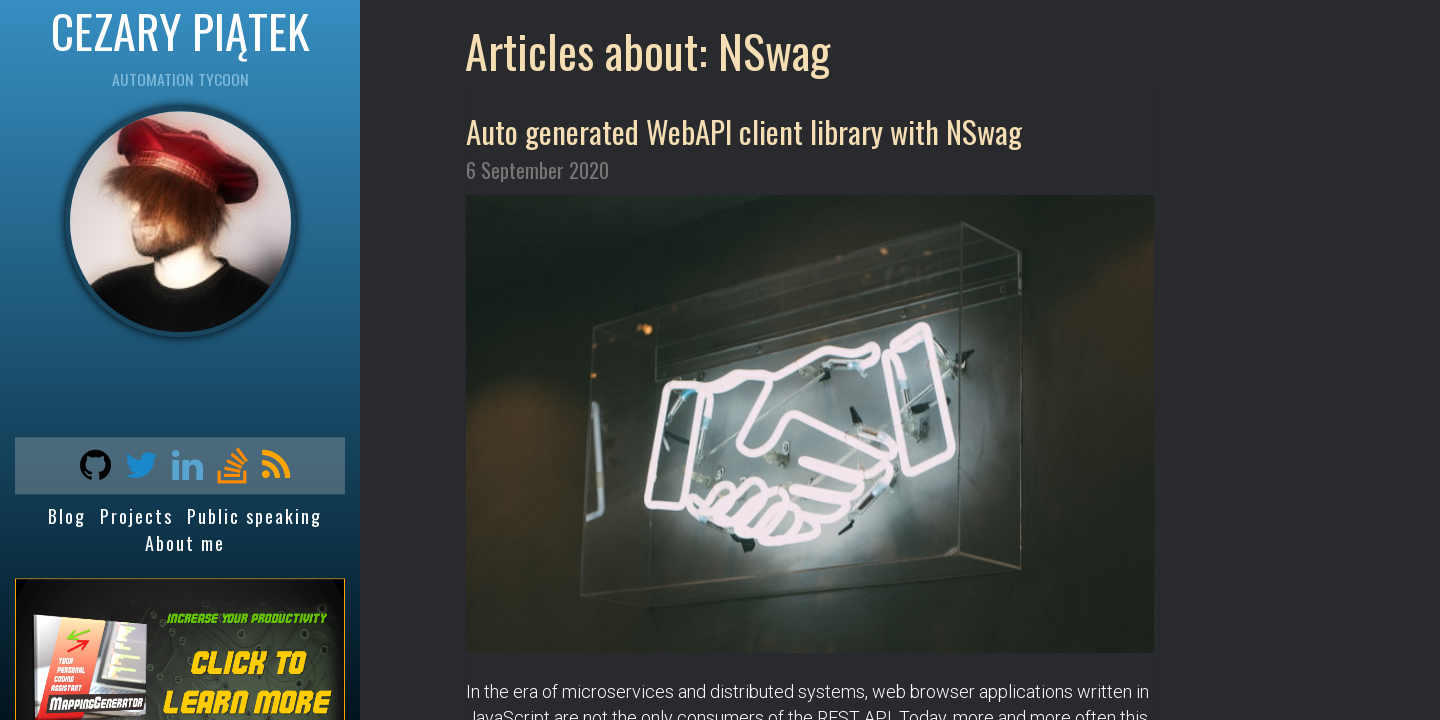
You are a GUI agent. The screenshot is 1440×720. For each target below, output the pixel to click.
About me (185, 543)
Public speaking (254, 517)
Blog (67, 517)
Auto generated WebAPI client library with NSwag (744, 131)
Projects (136, 517)
